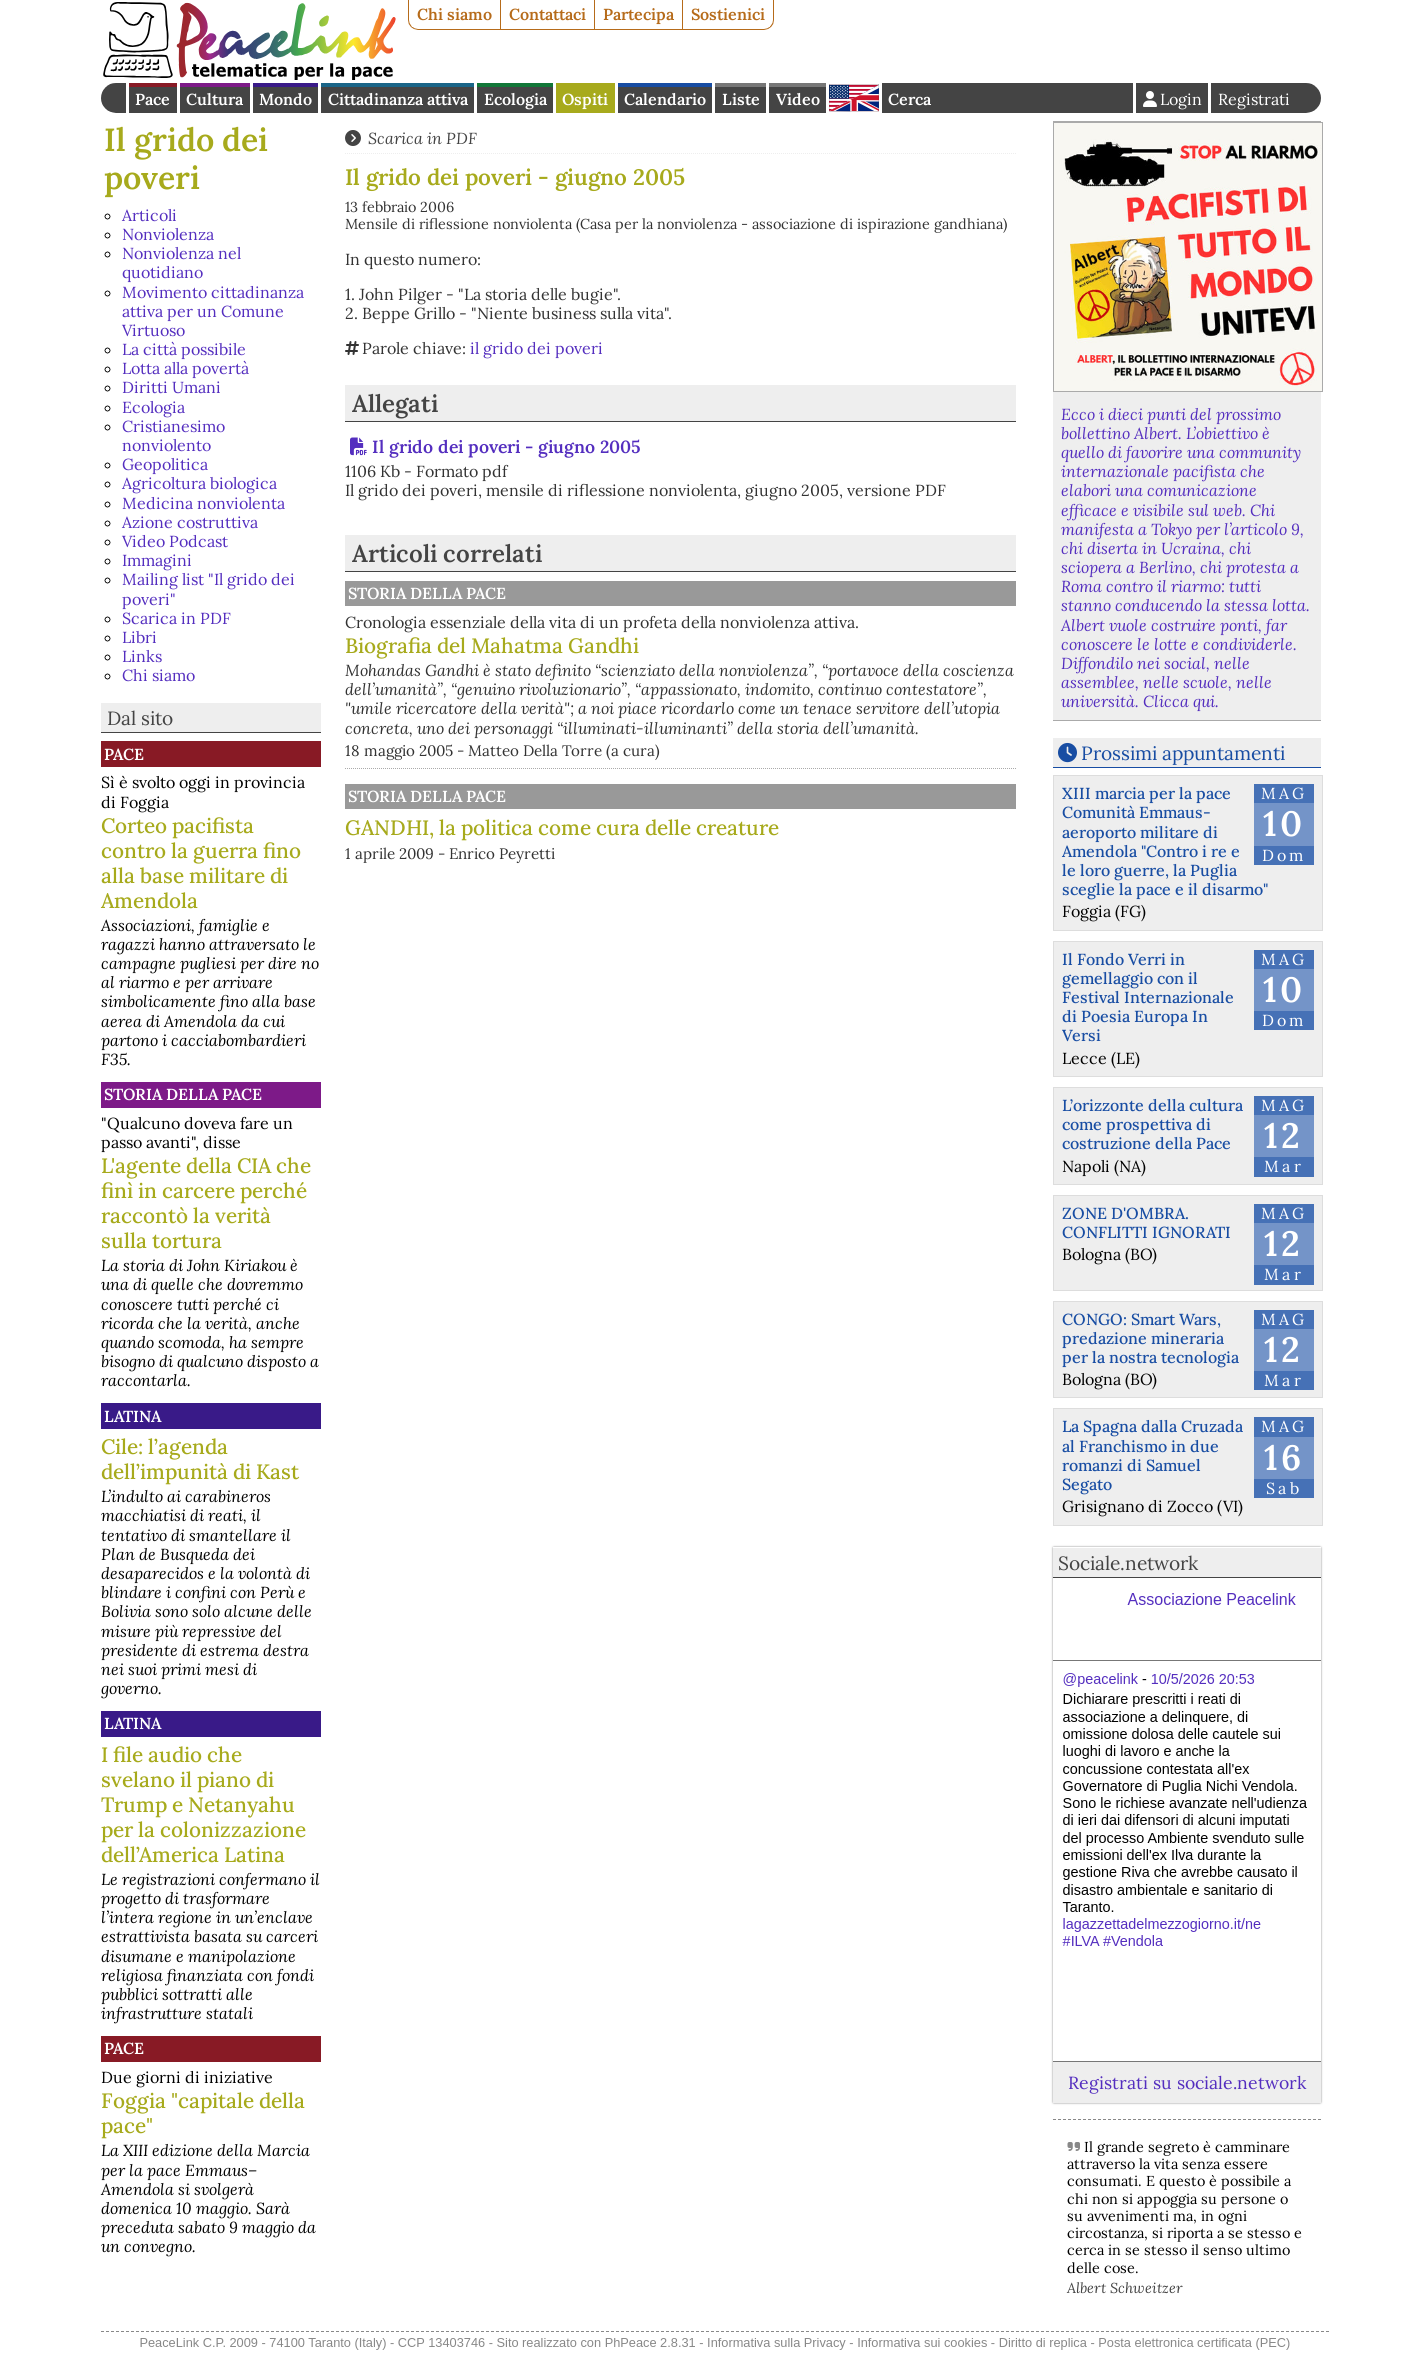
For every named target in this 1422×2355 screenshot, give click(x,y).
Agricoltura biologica (199, 483)
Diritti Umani (171, 387)
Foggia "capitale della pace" (203, 2113)
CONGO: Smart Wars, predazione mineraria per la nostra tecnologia (1150, 1338)
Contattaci (547, 14)
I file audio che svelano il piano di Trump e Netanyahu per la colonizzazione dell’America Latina (203, 1804)
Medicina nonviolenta (203, 503)
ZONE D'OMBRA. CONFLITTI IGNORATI (1146, 1222)
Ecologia (515, 99)
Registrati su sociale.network (1187, 2082)
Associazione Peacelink (1212, 1599)
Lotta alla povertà (185, 368)
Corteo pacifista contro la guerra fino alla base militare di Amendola (201, 863)
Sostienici (728, 14)
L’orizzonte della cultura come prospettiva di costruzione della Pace (1152, 1124)
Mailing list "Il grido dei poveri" (208, 588)
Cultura (214, 99)
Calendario (665, 99)
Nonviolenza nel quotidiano (181, 262)
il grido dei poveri (536, 348)
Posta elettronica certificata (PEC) (1194, 2342)
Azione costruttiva (190, 522)
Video (798, 99)
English (854, 98)
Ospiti (585, 99)
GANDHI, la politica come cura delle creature (562, 827)
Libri (139, 637)
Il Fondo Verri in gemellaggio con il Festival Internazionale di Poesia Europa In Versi (1148, 997)
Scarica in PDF (176, 618)
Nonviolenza (168, 234)
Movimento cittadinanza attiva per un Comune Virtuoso (213, 311)
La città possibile (184, 349)
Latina (132, 1416)
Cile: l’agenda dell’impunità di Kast (200, 1459)
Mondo (285, 99)
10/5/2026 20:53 (1203, 1679)
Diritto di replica (1043, 2342)
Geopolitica (165, 464)
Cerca (909, 99)
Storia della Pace (183, 1094)
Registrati (1254, 99)
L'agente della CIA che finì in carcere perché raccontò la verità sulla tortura (206, 1203)
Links (142, 656)
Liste (741, 99)
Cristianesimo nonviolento (173, 435)
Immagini (157, 560)
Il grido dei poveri (186, 158)
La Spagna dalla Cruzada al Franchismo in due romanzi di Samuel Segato (1152, 1455)
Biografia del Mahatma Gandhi (492, 645)
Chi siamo (454, 14)
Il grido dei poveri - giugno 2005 (506, 446)
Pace (152, 99)
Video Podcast (175, 541)
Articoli (149, 215)
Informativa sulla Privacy (776, 2342)
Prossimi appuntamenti (1183, 753)
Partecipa (638, 14)
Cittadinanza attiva (398, 99)
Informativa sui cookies (922, 2342)
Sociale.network (1128, 1563)
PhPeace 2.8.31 (650, 2342)
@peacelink (1100, 1679)
